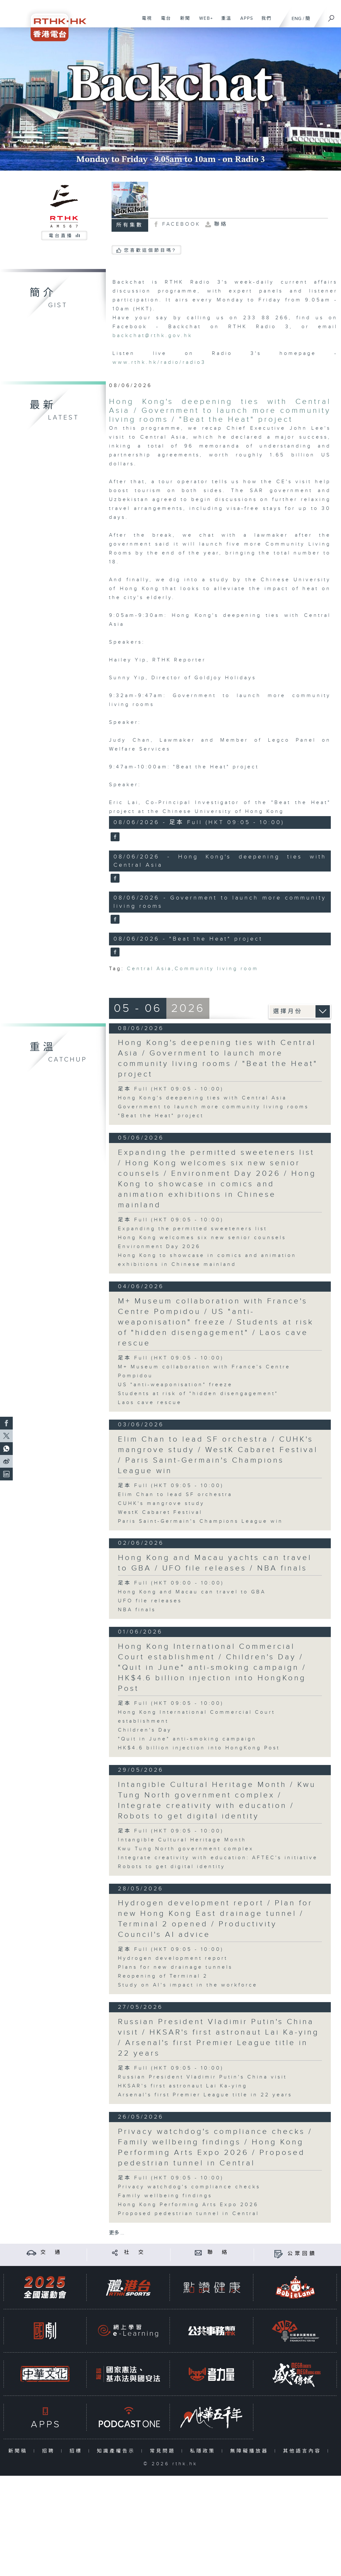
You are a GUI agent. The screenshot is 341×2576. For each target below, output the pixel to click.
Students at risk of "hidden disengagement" (198, 1394)
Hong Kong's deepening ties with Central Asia (202, 1098)
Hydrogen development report (173, 1958)
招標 (77, 2451)
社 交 (135, 2252)
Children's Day (145, 1730)
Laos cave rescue (150, 1403)
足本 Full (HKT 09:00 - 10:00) (171, 1583)
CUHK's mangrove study (161, 1503)
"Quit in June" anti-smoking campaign (187, 1739)
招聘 (50, 2451)
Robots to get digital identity (171, 1867)
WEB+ (203, 21)
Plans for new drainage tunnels (175, 1967)
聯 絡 (218, 2252)
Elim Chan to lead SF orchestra (175, 1495)
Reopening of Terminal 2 (163, 1976)
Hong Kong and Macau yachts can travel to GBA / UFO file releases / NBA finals (215, 1563)
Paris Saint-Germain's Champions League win (200, 1521)
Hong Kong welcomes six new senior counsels (202, 1238)
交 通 (51, 2252)
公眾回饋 (302, 2254)
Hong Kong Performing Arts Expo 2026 (188, 2205)
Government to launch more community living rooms (213, 1107)
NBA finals (137, 1610)
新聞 (182, 21)
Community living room (216, 969)
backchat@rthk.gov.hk (152, 336)
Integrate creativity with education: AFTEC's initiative (218, 1858)
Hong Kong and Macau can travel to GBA (192, 1592)
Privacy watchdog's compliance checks (189, 2187)
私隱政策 (204, 2451)
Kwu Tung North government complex (186, 1849)
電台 (163, 21)
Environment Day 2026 (159, 1247)
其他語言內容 (303, 2451)
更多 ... (116, 2233)
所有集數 (129, 225)
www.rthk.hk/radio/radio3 (159, 362)
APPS (244, 21)
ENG (296, 18)
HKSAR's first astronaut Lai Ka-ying (182, 2086)
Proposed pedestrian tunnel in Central (188, 2214)
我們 (264, 21)
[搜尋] (331, 16)
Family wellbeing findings (165, 2196)
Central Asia (149, 969)
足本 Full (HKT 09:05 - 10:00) (171, 1089)
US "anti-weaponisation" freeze (175, 1385)
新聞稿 (19, 2451)
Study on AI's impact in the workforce (188, 1985)
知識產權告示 (117, 2451)
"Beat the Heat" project (161, 1116)
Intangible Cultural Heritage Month (182, 1840)
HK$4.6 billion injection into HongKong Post (199, 1748)
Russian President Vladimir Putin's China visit (202, 2077)
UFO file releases (150, 1601)
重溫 (223, 21)
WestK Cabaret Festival (160, 1512)
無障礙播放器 (250, 2451)
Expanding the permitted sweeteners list (192, 1229)
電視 (144, 21)
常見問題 (164, 2451)
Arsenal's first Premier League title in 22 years (205, 2095)
